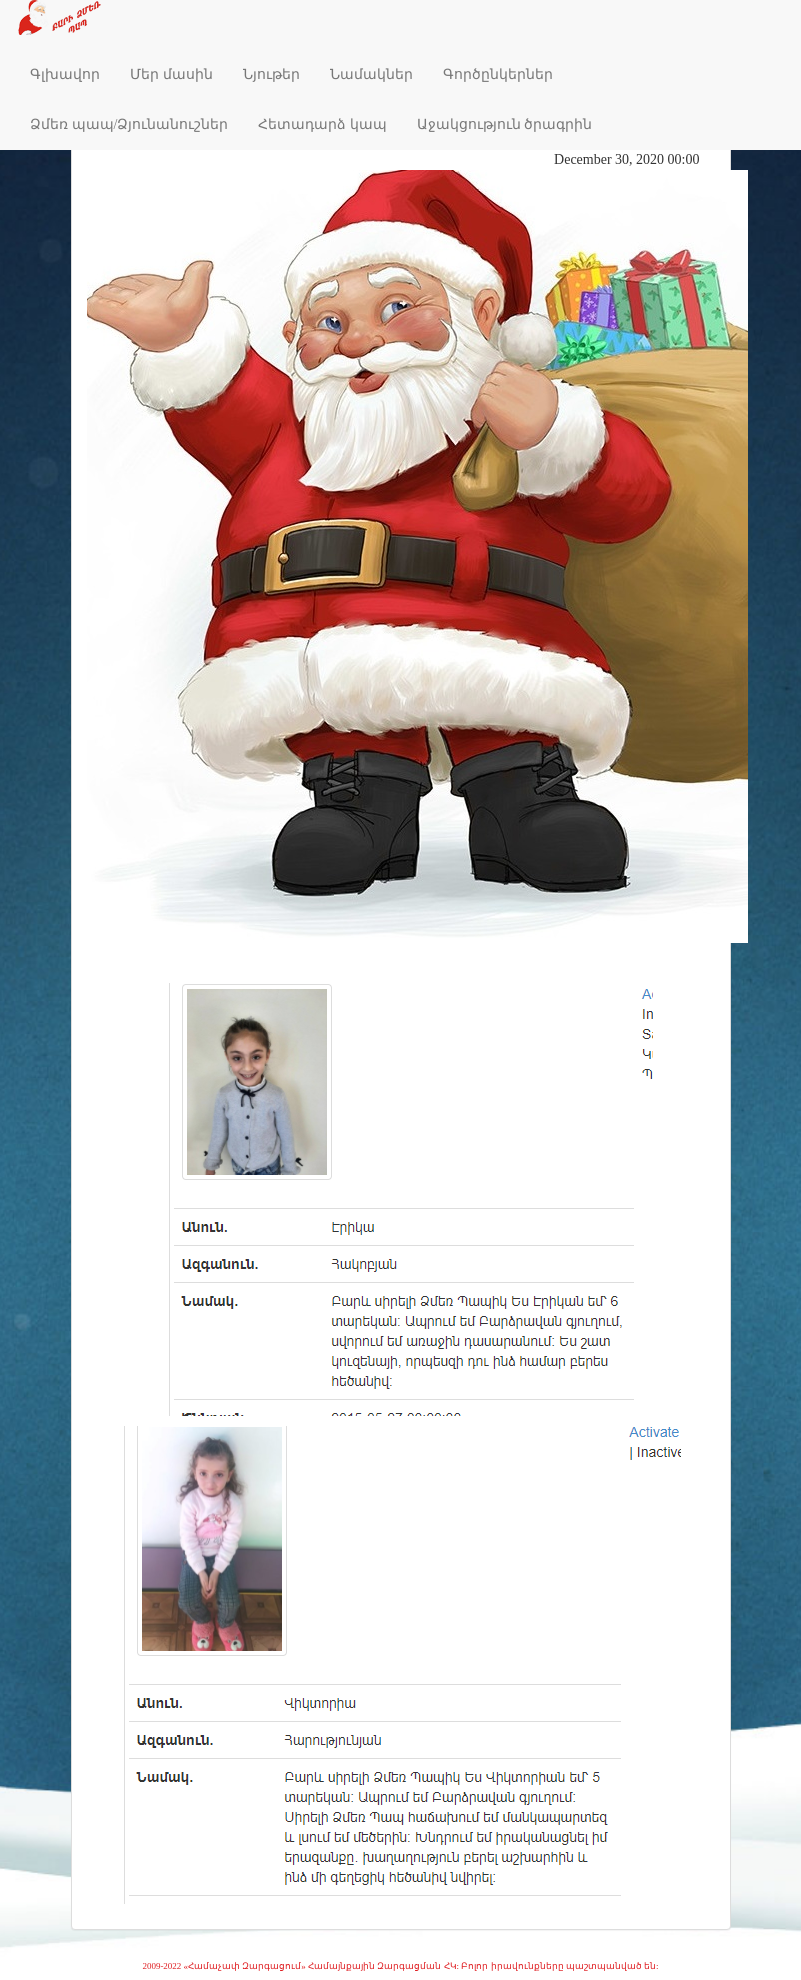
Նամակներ (371, 74)
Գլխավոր (65, 74)
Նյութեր (271, 74)
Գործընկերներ (498, 74)
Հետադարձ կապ (322, 124)
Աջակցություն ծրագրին (505, 124)
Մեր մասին (171, 74)
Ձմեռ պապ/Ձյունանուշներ (129, 124)
